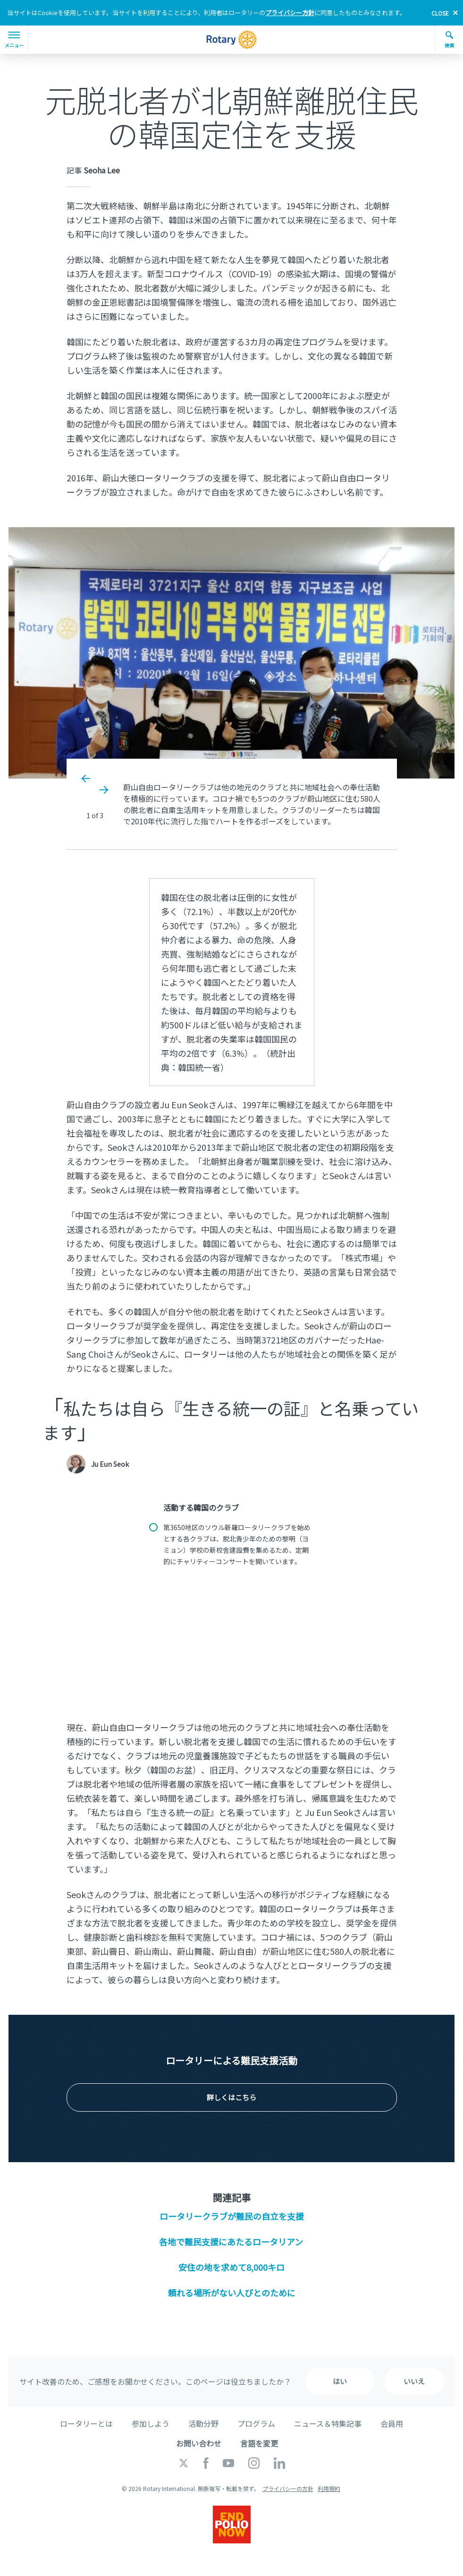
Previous (86, 778)
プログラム (256, 2423)
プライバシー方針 (289, 12)
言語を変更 (259, 2443)
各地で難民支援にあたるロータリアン (231, 2241)
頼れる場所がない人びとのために (231, 2292)
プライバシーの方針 (287, 2488)
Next (103, 789)
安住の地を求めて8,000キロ (231, 2267)
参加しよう (150, 2423)
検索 (449, 40)
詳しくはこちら (231, 2097)
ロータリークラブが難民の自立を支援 (232, 2216)
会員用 (391, 2423)
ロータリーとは (86, 2423)
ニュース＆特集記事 (328, 2423)
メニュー (14, 40)
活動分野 (203, 2423)
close (440, 13)
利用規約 (329, 2488)
